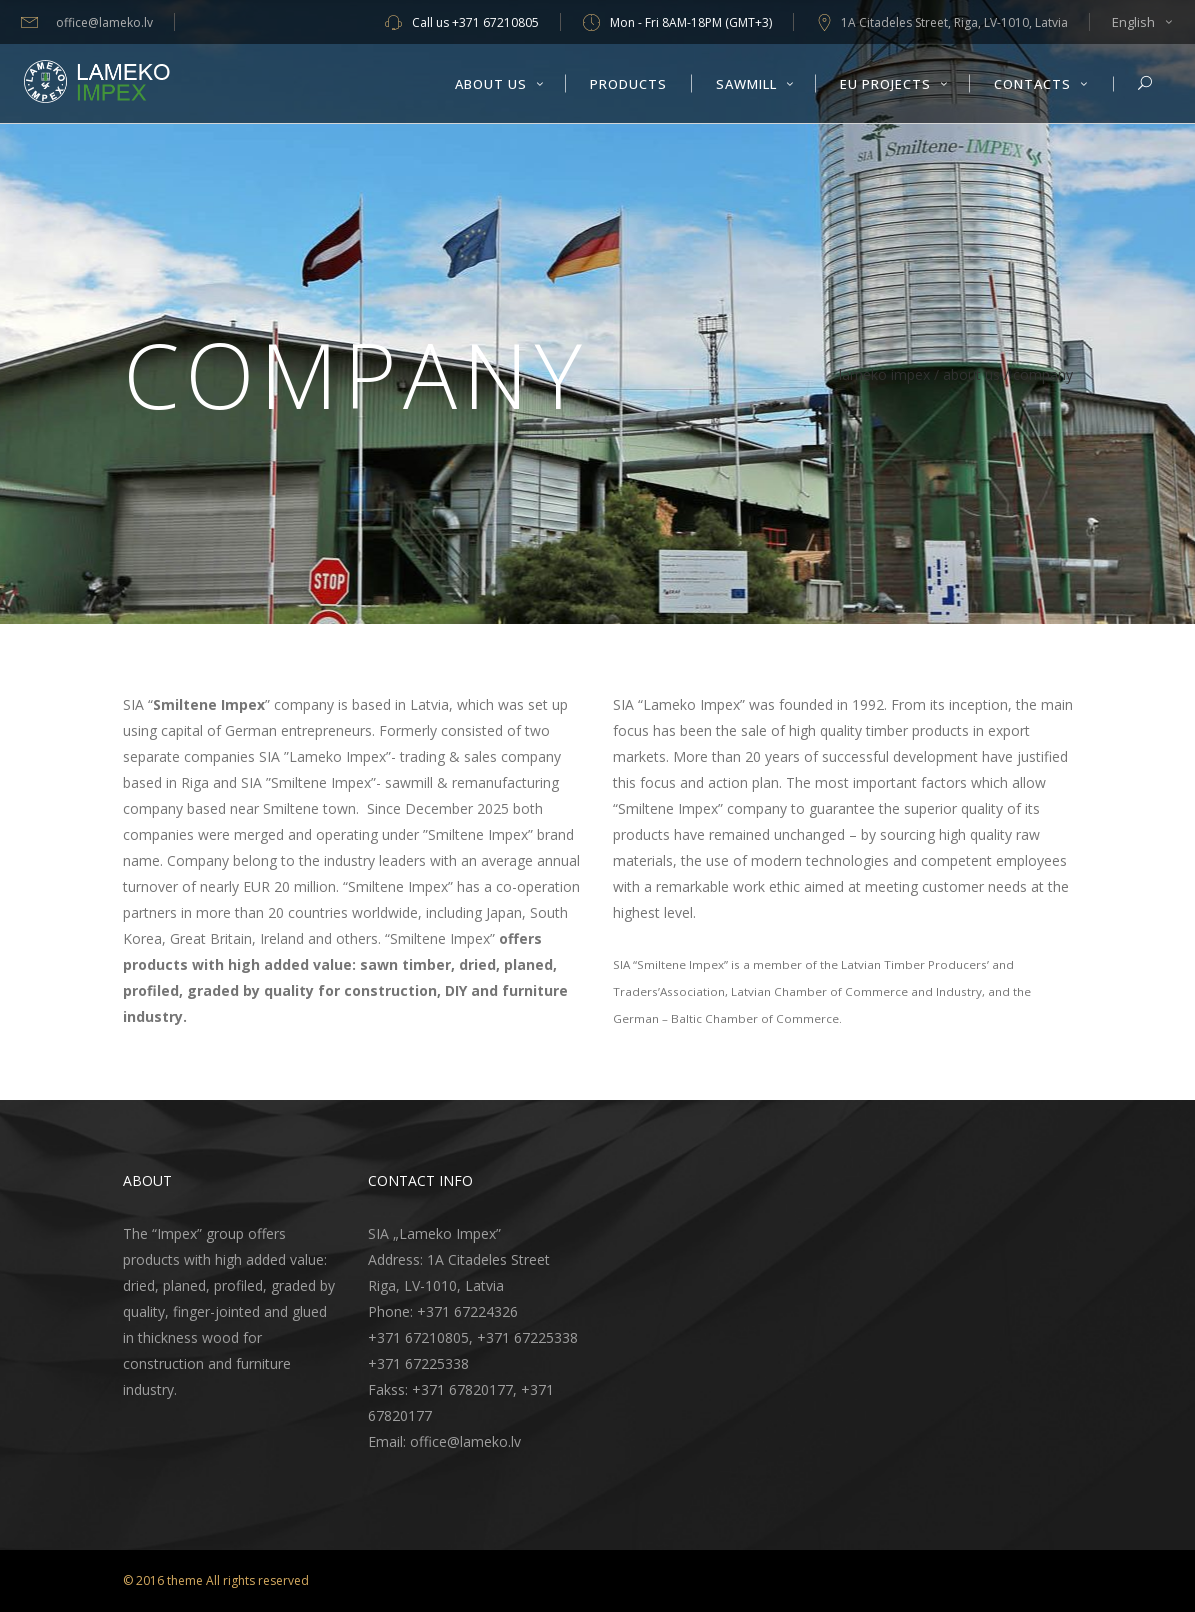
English (1133, 22)
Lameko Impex (884, 375)
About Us (971, 375)
